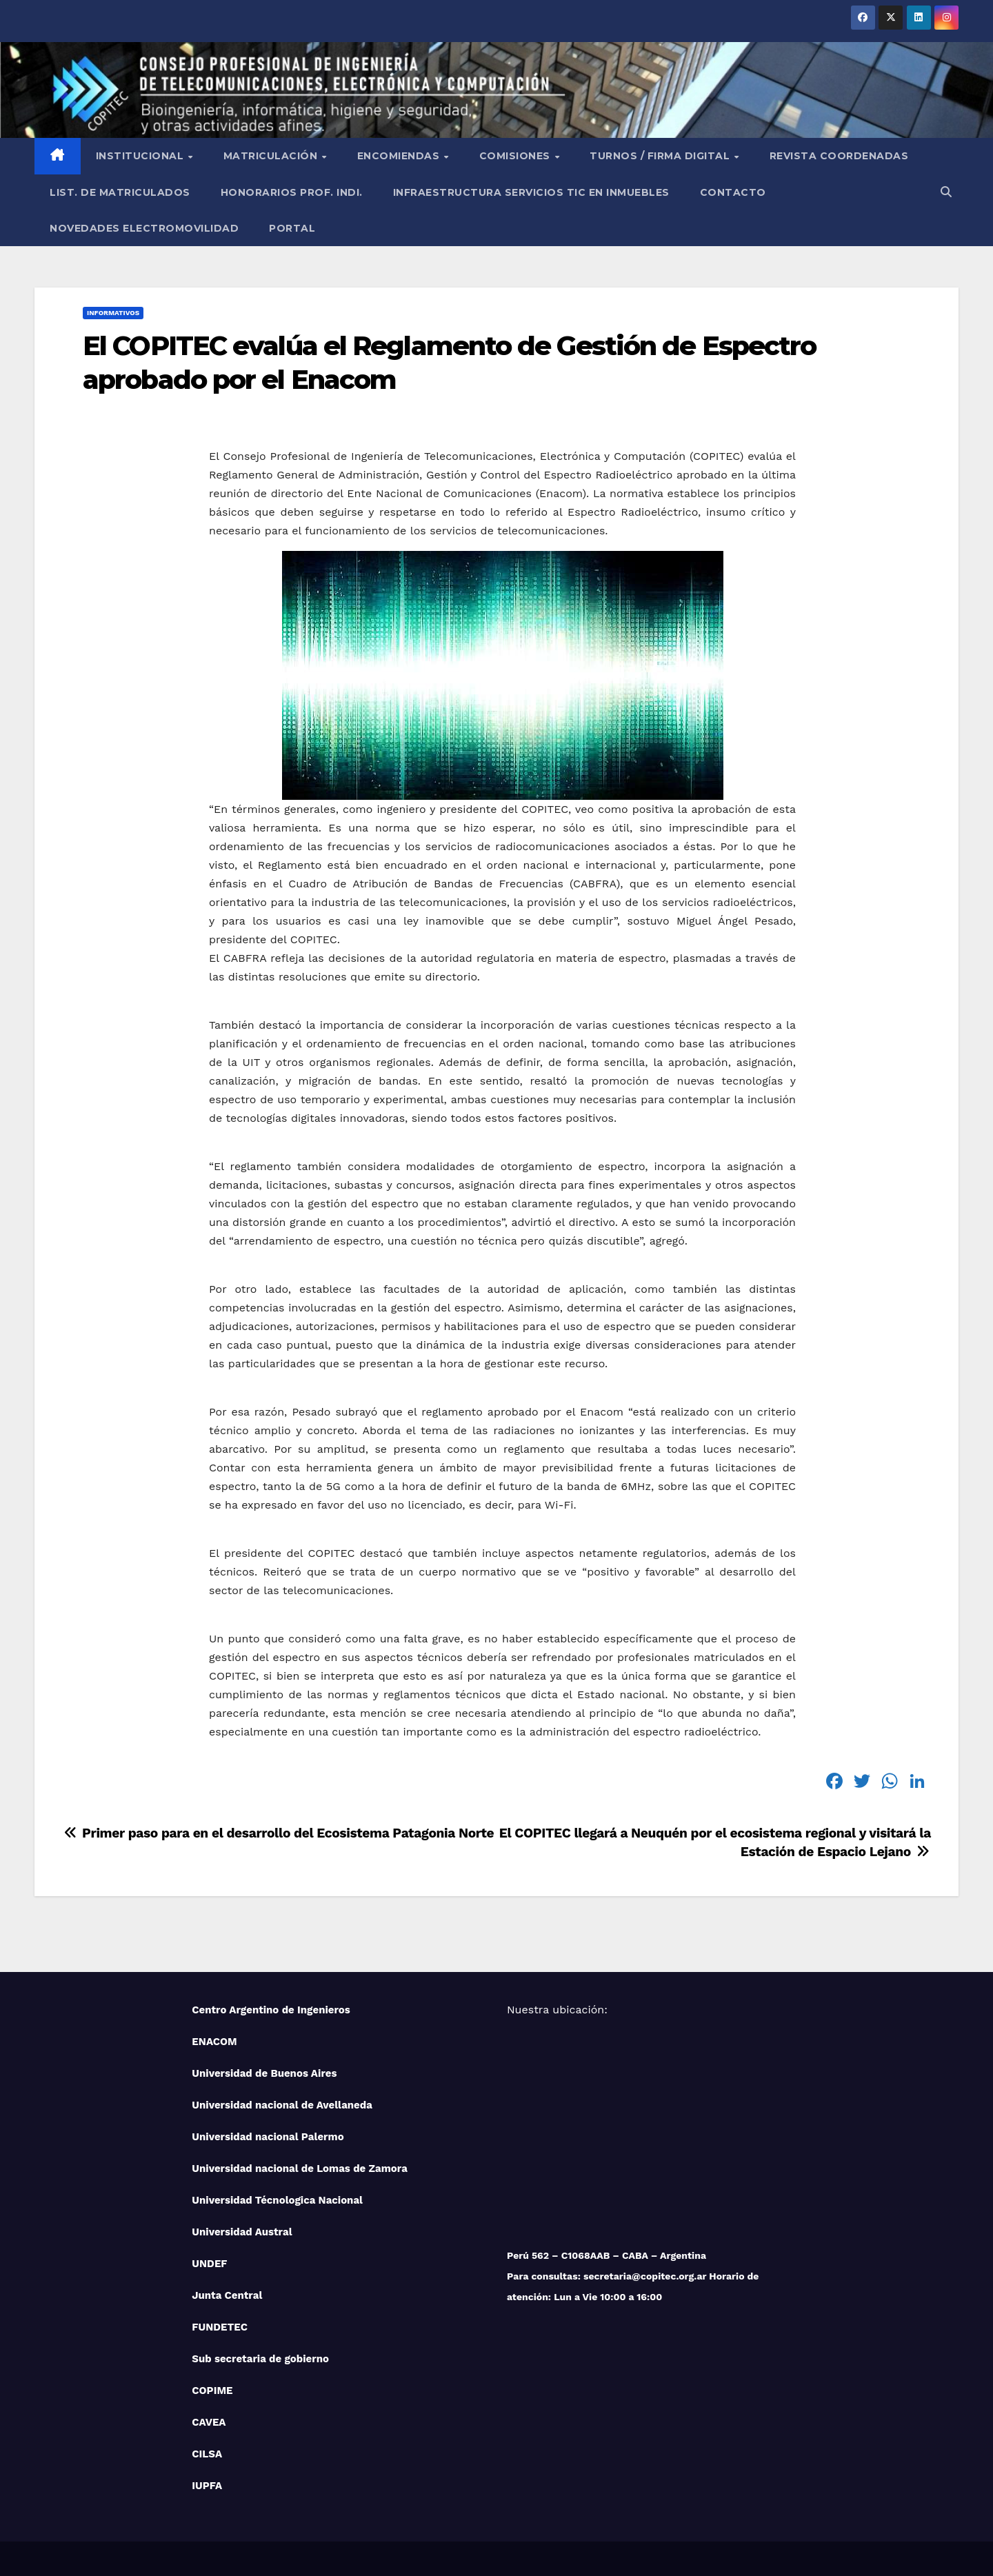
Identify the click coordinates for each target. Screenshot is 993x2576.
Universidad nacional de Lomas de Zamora (300, 2168)
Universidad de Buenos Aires (264, 2073)
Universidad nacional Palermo (267, 2137)
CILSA (207, 2454)
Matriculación (272, 156)
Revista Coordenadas (839, 156)
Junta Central (227, 2295)
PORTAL (292, 228)
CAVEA (208, 2422)
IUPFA (207, 2485)
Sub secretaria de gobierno (260, 2359)
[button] (946, 192)
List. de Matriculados (120, 192)
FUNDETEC (220, 2327)
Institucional (141, 156)
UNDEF (209, 2263)
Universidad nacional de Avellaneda (282, 2105)
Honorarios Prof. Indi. (292, 192)
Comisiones (516, 156)
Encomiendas (400, 156)
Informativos (113, 312)
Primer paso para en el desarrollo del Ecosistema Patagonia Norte (278, 1833)
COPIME (212, 2390)
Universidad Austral (242, 2232)
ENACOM (214, 2041)
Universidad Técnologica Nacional (277, 2200)
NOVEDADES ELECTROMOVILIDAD (144, 228)
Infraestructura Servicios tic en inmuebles (531, 192)
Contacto (733, 192)
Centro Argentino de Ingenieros (271, 2010)
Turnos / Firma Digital (661, 156)
